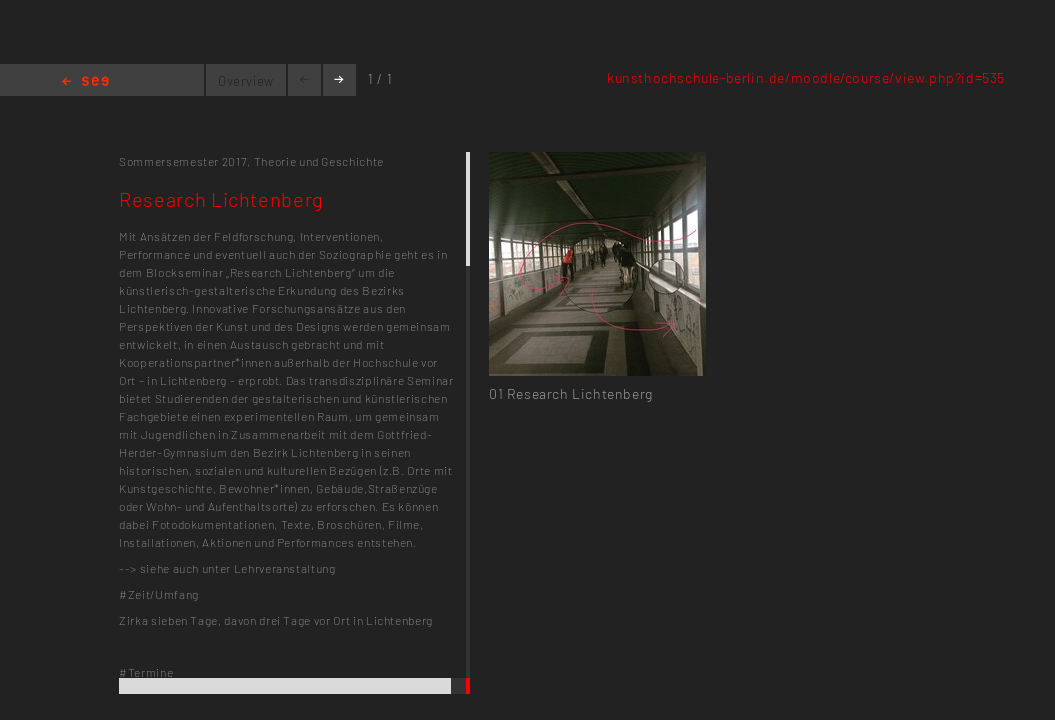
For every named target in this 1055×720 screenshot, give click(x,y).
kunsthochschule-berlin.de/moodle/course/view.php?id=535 (806, 77)
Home (85, 82)
